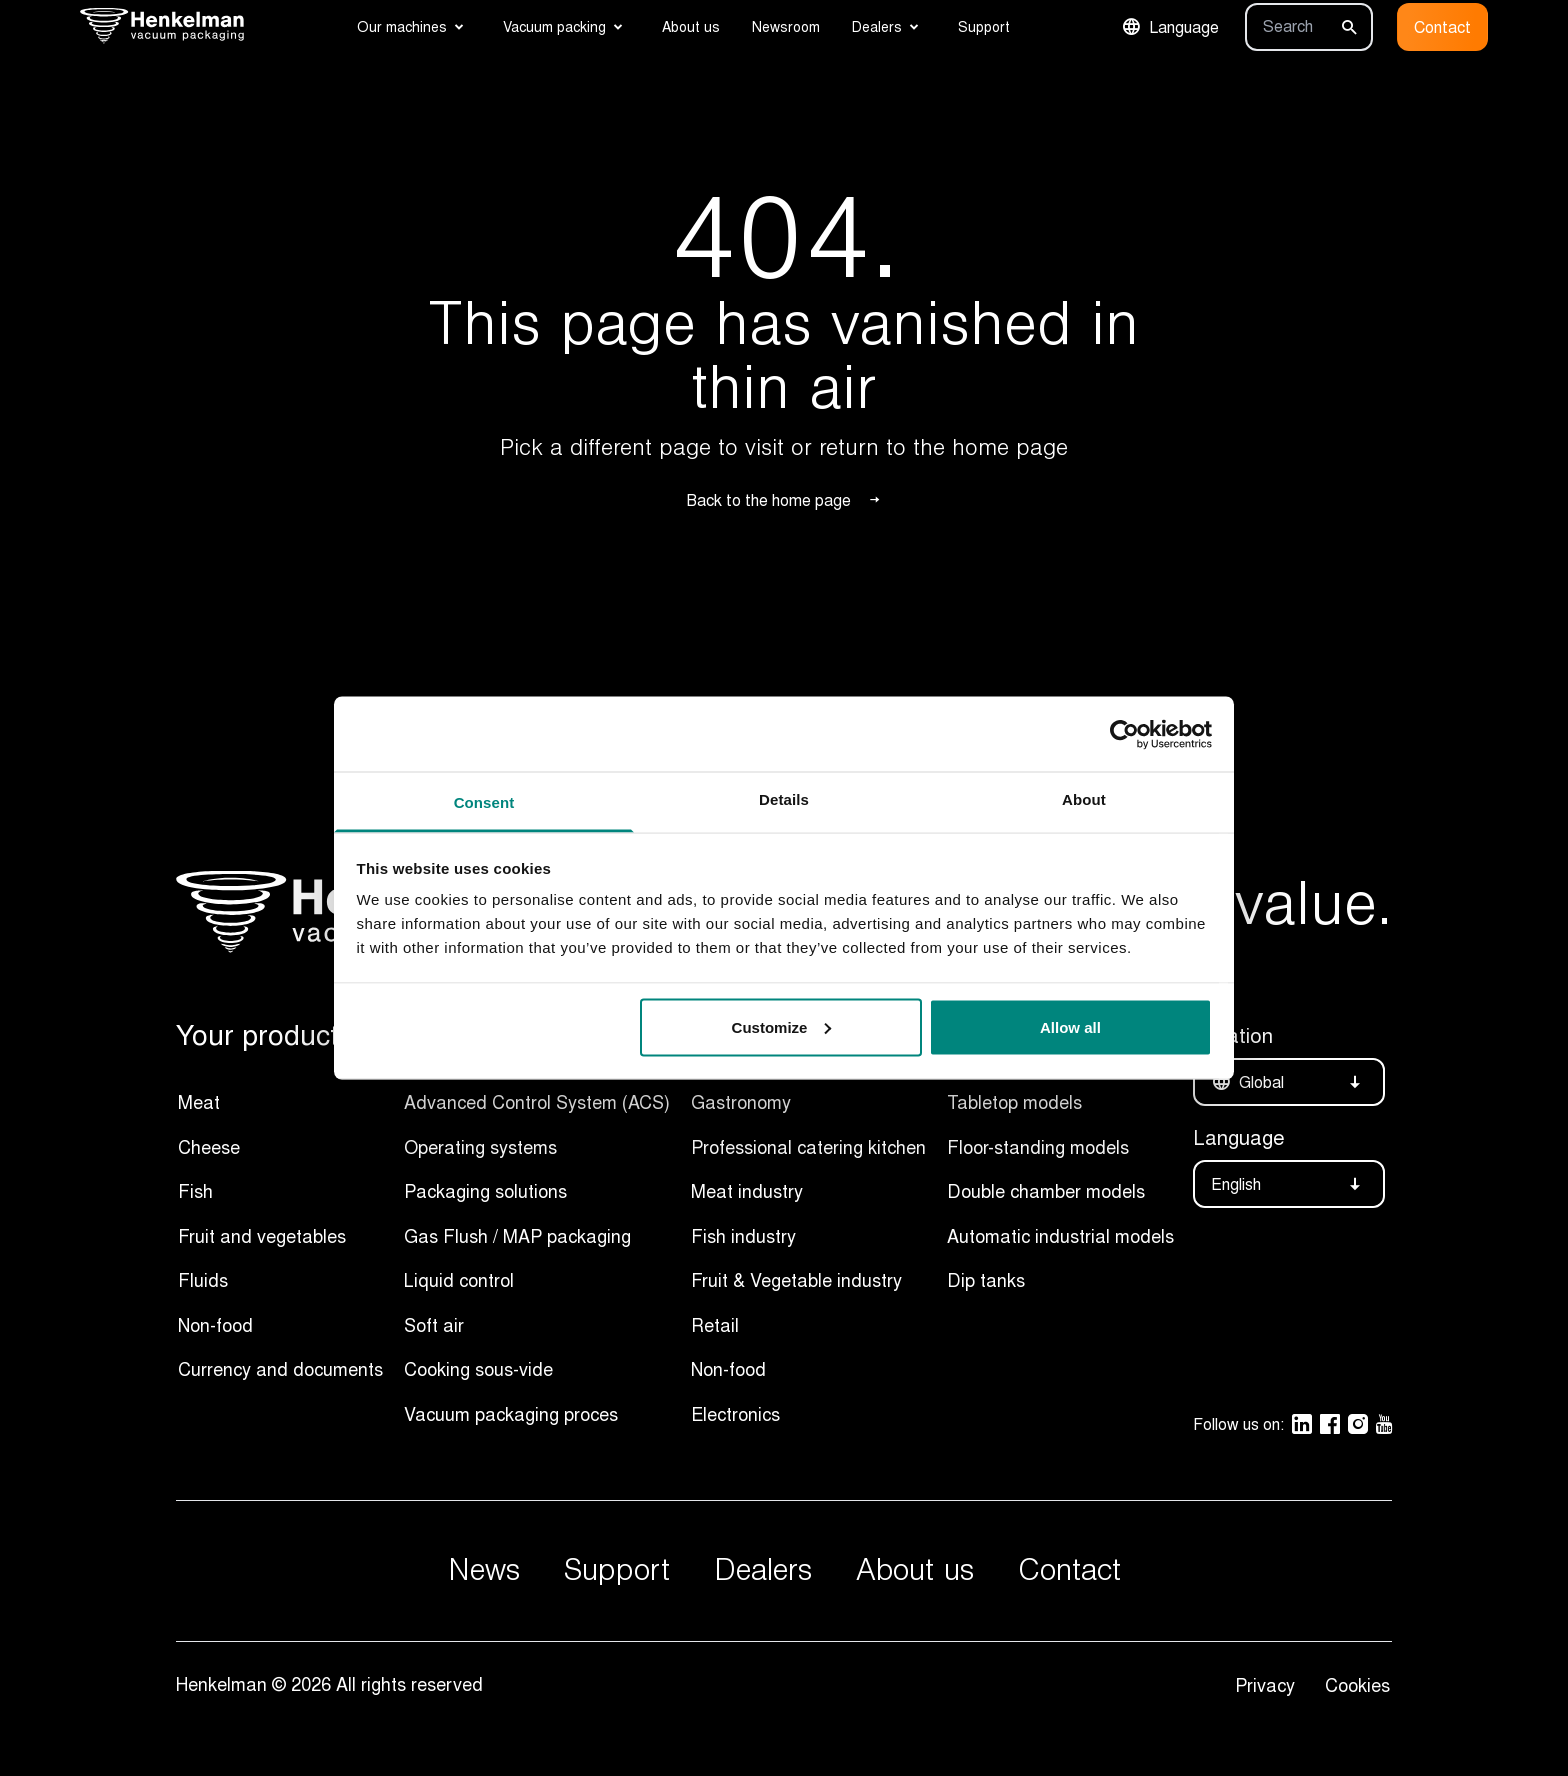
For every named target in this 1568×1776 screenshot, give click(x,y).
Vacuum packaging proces (511, 1414)
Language (1170, 27)
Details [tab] (784, 799)
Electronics (735, 1414)
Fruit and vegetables (262, 1236)
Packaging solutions (485, 1191)
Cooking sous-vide (478, 1369)
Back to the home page (784, 500)
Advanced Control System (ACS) (537, 1102)
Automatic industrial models (1060, 1236)
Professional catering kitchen (808, 1147)
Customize (782, 1026)
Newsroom (786, 26)
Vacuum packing (554, 26)
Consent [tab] (484, 802)
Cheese (209, 1147)
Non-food (215, 1325)
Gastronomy (741, 1102)
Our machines (402, 26)
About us (691, 26)
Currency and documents (280, 1369)
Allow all (1070, 1026)
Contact (1442, 27)
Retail (715, 1325)
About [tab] (1084, 799)
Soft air (434, 1325)
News (484, 1570)
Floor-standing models (1038, 1147)
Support (984, 26)
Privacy (1270, 1685)
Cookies (1357, 1685)
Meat (199, 1102)
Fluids (203, 1280)
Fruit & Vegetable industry (796, 1280)
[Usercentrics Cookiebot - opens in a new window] (1124, 734)
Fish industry (743, 1236)
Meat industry (747, 1191)
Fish (195, 1191)
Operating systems (480, 1147)
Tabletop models (1014, 1102)
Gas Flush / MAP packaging (517, 1236)
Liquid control (459, 1280)
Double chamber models (1046, 1191)
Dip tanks (986, 1280)
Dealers (877, 26)
